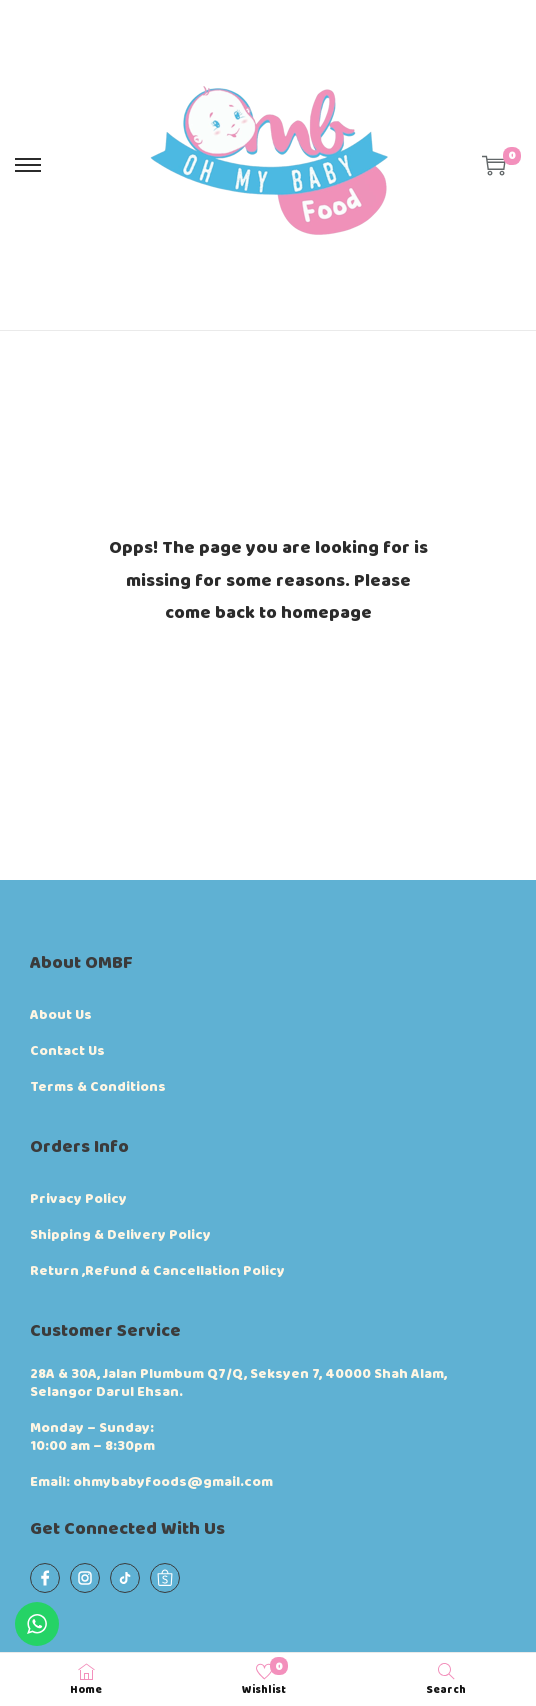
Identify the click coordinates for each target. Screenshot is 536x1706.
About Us (61, 1015)
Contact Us (67, 1051)
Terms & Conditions (98, 1087)
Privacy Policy (78, 1199)
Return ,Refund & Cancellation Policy (157, 1271)
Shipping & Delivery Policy (120, 1235)
